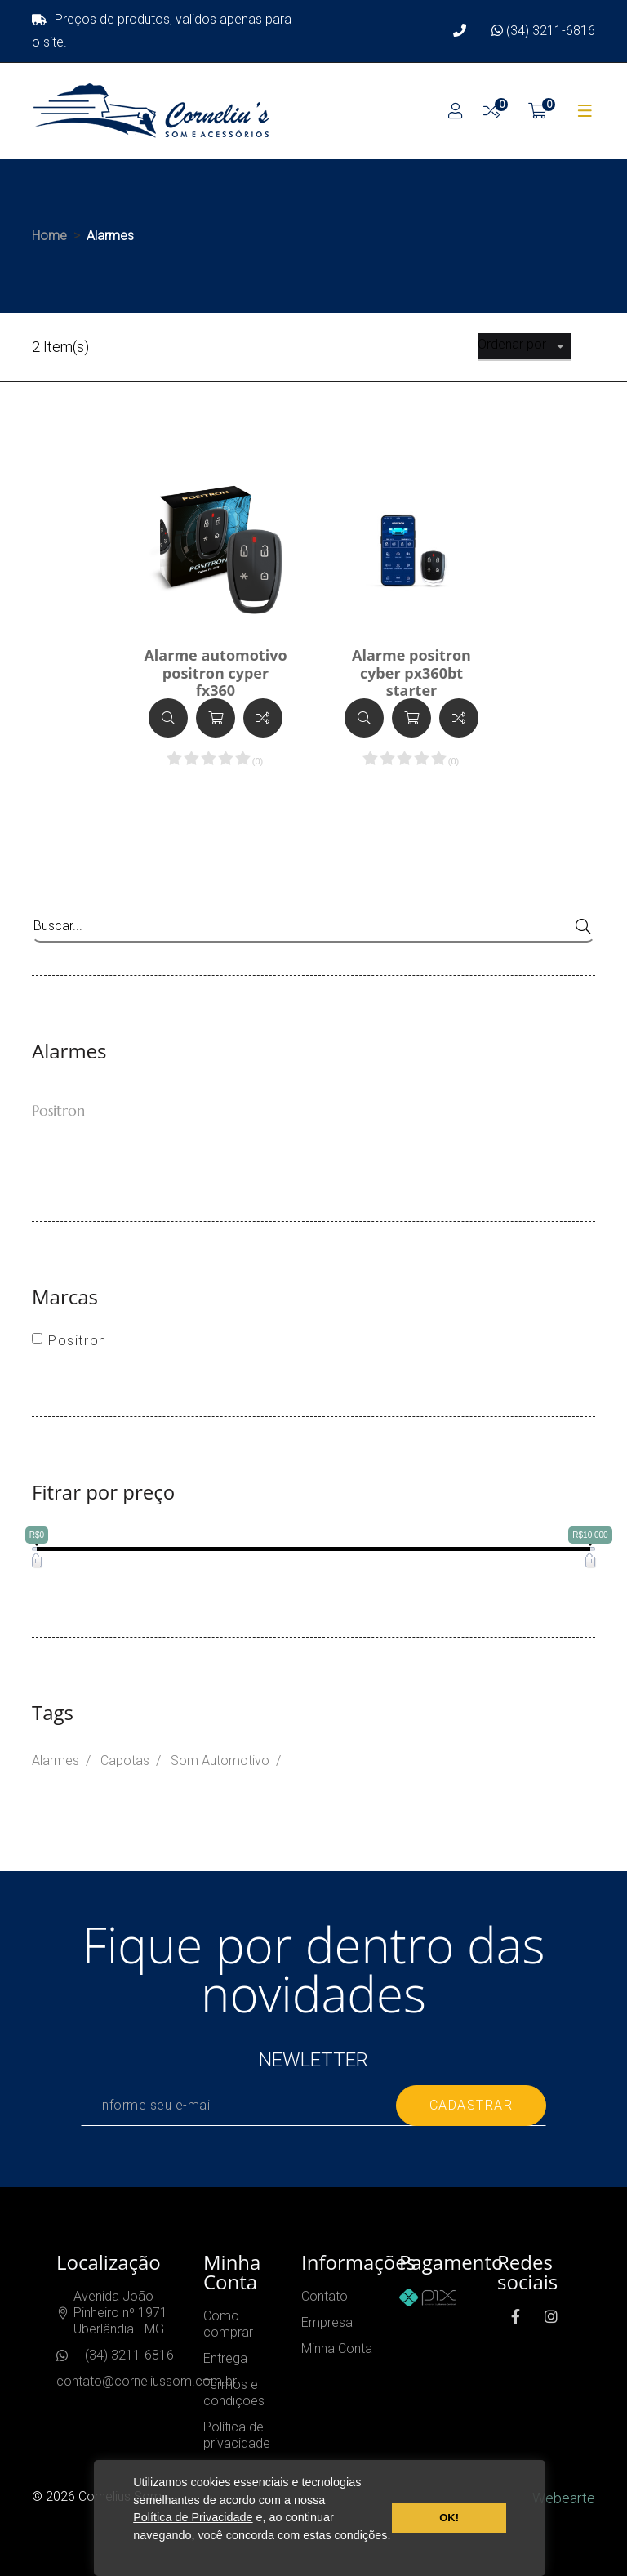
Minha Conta (336, 2348)
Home (49, 235)
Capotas (124, 1760)
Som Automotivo (220, 1760)
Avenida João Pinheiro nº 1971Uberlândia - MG (120, 2313)
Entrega (225, 2358)
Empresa (327, 2322)
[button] (135, 2554)
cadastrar (471, 2105)
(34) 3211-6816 (543, 31)
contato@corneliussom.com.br (146, 2381)
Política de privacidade (236, 2435)
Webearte (563, 2498)
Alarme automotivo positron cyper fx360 (215, 673)
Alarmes (55, 1760)
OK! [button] (449, 2517)
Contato (324, 2296)
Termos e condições (234, 2393)
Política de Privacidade (192, 2517)
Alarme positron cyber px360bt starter (411, 673)
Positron (58, 1110)
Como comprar (228, 2324)
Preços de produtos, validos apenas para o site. (161, 30)
